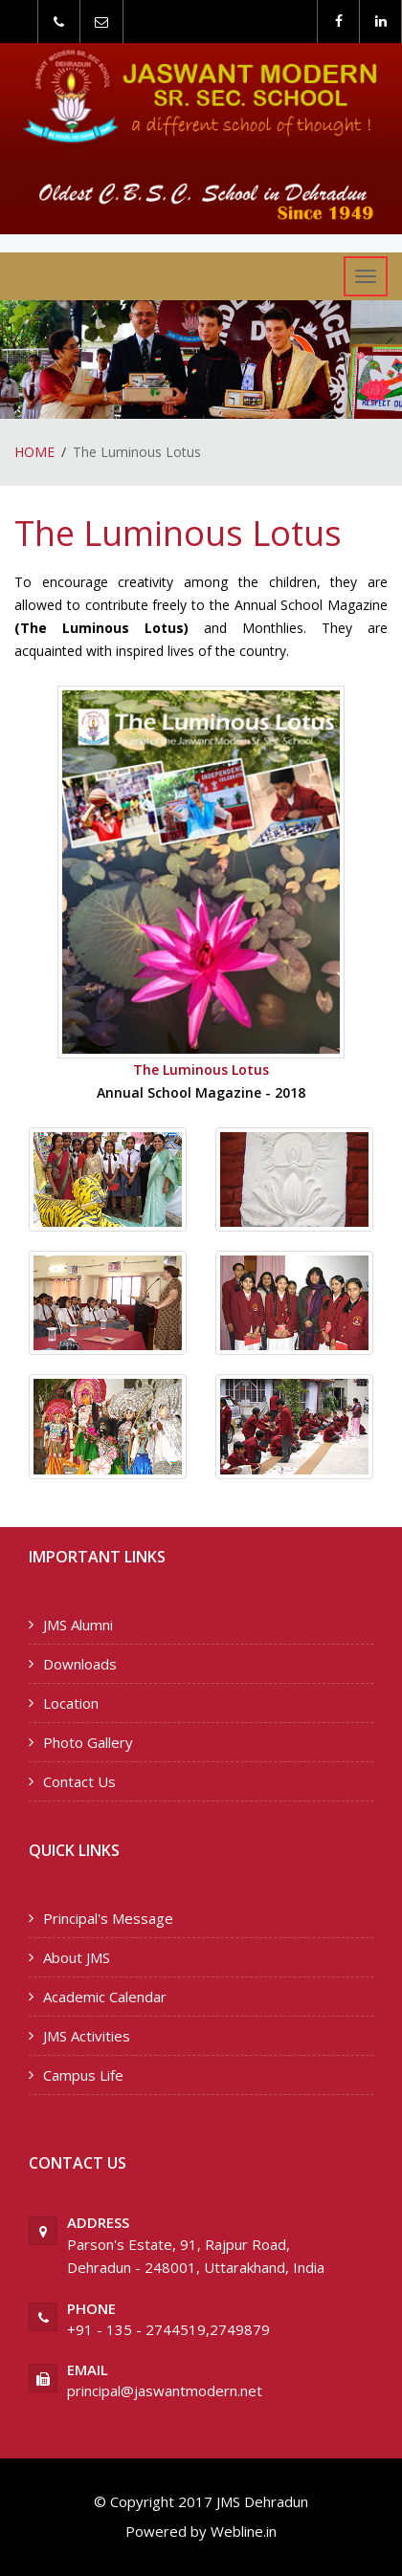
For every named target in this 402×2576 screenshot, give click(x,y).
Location (71, 1703)
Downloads (80, 1663)
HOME (34, 452)
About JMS (76, 1957)
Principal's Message (108, 1918)
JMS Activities (86, 2035)
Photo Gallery (88, 1742)
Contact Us (79, 1781)
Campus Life (83, 2075)
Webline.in (242, 2531)
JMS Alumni (78, 1624)
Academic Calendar (105, 1996)
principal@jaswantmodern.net (164, 2390)
